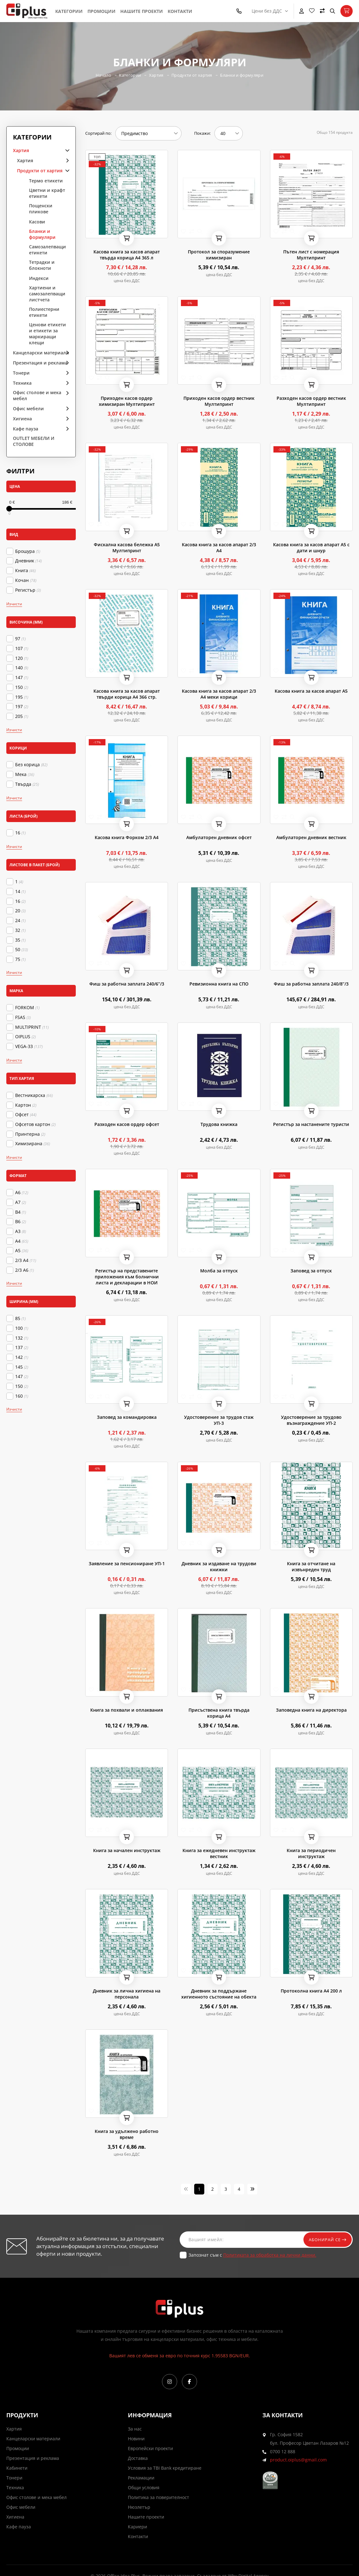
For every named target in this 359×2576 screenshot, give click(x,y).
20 (20, 911)
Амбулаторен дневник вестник (311, 837)
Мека (24, 774)
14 (20, 891)
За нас (135, 2429)
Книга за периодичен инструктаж (311, 1853)
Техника (22, 383)
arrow (65, 150)
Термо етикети (46, 181)
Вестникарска (34, 1095)
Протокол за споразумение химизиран (219, 255)
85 (20, 1318)
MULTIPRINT (32, 1027)
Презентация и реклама (40, 363)
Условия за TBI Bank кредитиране (164, 2468)
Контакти (180, 11)
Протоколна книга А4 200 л (311, 1991)
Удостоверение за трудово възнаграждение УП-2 (311, 1420)
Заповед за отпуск (311, 1271)
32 (20, 930)
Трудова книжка (218, 1124)
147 (21, 677)
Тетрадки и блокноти (42, 265)
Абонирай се (324, 2239)
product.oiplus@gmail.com (298, 2460)
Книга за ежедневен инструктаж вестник (218, 1853)
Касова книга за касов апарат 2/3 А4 (219, 548)
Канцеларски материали (41, 353)
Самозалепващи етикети (47, 250)
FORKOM (27, 1007)
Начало (102, 75)
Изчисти (14, 604)
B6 (20, 1221)
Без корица (31, 764)
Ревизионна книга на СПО (218, 984)
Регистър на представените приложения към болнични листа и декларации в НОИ (127, 1277)
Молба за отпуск (219, 1271)
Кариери (137, 2527)
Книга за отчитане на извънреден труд (311, 1566)
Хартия (155, 75)
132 (21, 1338)
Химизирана (32, 1143)
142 (21, 1357)
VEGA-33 (29, 1046)
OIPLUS (25, 1036)
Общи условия (143, 2487)
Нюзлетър (139, 2507)
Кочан (25, 580)
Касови (37, 222)
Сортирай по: (98, 133)
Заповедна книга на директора (311, 1710)
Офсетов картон (35, 1124)
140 (21, 668)
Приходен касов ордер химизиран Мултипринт (127, 401)
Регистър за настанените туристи (311, 1124)
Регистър (28, 590)
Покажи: (202, 133)
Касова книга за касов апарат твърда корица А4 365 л (126, 255)
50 (21, 949)
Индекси (39, 278)
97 (20, 639)
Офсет (25, 1114)
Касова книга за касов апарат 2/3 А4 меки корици (219, 694)
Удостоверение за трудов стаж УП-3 (219, 1420)
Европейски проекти (150, 2448)
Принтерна (30, 1134)
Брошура (27, 551)
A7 (20, 1202)
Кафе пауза (25, 429)
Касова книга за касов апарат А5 (311, 691)
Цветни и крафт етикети (47, 193)
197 (21, 706)
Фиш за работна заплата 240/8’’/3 (311, 984)
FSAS (23, 1017)
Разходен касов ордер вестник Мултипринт (311, 401)
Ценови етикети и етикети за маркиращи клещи (47, 334)
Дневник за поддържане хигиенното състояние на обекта (218, 1994)
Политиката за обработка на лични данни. (269, 2255)
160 (21, 1396)
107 (21, 648)
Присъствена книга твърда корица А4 (218, 1713)
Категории (69, 11)
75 (20, 959)
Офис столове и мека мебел (37, 395)
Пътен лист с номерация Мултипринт (311, 255)
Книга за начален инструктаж (126, 1850)
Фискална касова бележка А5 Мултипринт (127, 548)
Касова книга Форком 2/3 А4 (127, 837)
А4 (21, 1241)
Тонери (21, 373)
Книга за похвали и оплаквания (126, 1710)
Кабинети (16, 2468)
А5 (21, 1250)
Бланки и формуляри (243, 75)
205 (21, 716)
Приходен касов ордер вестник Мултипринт (218, 401)
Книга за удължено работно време (127, 2134)
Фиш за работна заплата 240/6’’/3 (126, 984)
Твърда (27, 784)
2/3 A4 (25, 1260)
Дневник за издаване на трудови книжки (219, 1566)
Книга (25, 570)
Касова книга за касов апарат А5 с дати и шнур (311, 548)
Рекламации (141, 2478)
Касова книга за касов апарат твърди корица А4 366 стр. (126, 694)
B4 (20, 1212)
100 (21, 1328)
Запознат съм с (252, 2255)
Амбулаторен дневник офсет (219, 837)
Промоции (101, 11)
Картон (25, 1105)
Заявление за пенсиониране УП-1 (127, 1563)
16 (20, 833)
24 (20, 920)
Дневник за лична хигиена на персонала (126, 1994)
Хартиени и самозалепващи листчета (47, 294)
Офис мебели (28, 409)
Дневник (28, 561)
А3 (20, 1231)
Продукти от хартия (192, 75)
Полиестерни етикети (44, 312)
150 (21, 687)
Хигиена (22, 419)
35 (20, 940)
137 (21, 1347)
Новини (136, 2439)
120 (21, 658)
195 (21, 697)
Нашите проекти (141, 11)
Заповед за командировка (127, 1417)
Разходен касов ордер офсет (126, 1124)
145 (21, 1367)
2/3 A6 (24, 1270)
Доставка (138, 2458)
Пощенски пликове (40, 209)
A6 (21, 1192)
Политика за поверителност (158, 2497)
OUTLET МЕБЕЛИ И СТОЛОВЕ (33, 441)
